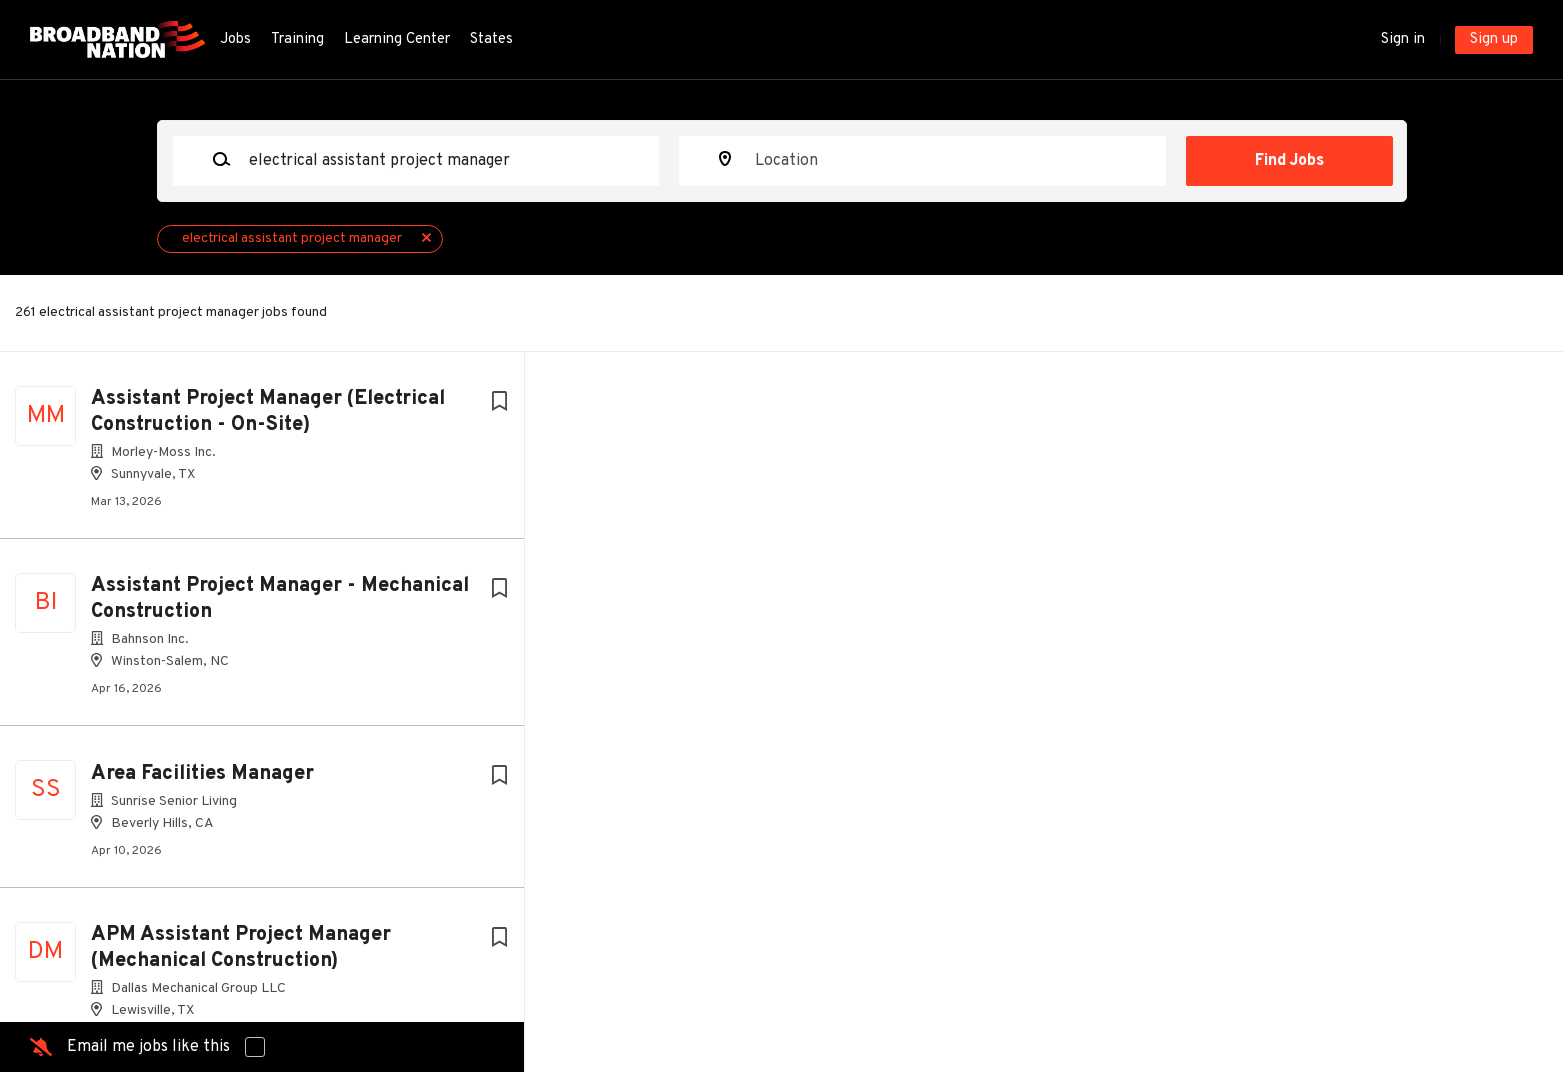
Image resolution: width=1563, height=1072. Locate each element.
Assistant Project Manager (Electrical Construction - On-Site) (268, 412)
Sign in (1403, 39)
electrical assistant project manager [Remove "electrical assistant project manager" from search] (292, 238)
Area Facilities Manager (202, 774)
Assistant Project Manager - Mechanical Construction (280, 599)
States (491, 39)
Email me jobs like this (148, 1047)
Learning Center (397, 39)
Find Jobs (1289, 161)
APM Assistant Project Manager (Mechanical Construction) (241, 948)
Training (297, 39)
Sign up (1494, 39)
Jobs (235, 39)
